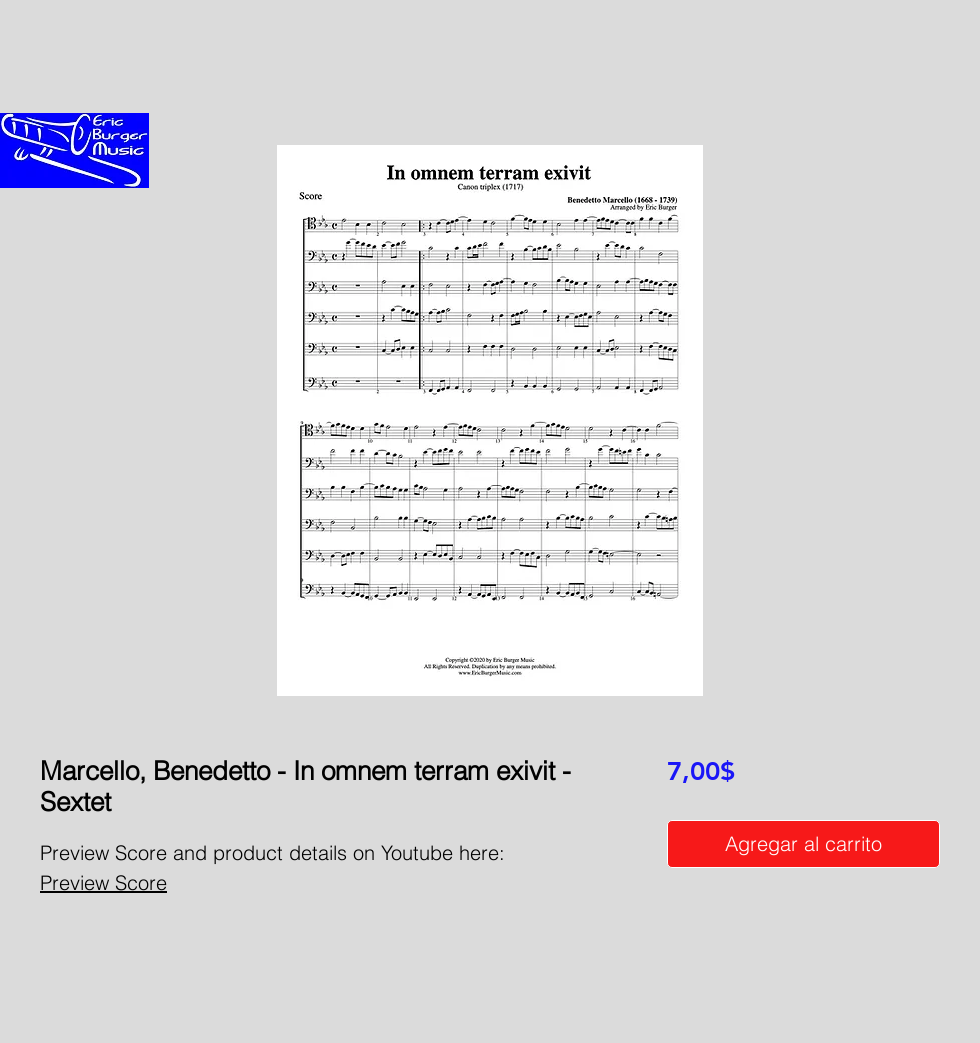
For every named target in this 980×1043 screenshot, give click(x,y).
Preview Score (103, 882)
